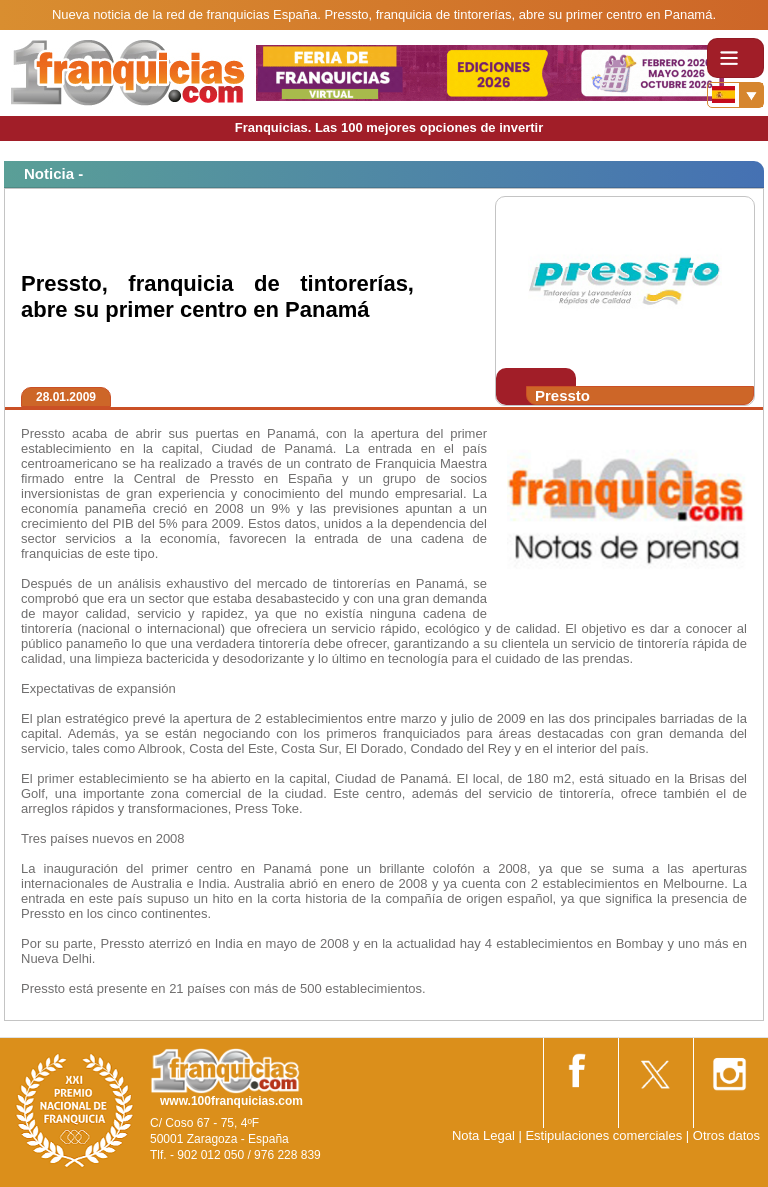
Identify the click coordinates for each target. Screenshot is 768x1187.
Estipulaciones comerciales (605, 1135)
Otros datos (726, 1135)
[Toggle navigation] (735, 58)
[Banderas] (735, 95)
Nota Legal (483, 1135)
